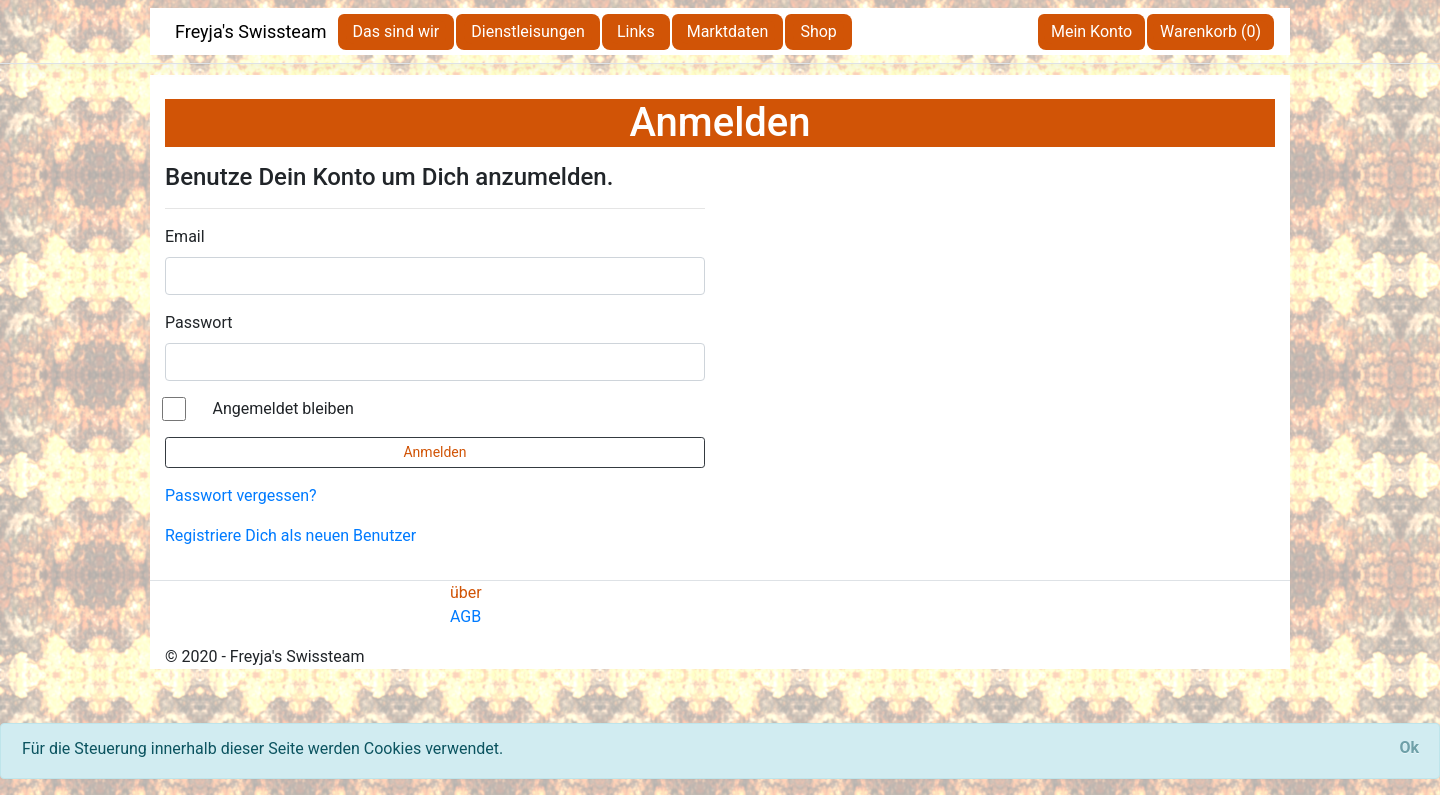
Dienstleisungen (528, 31)
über (466, 592)
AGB (465, 616)
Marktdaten (728, 31)
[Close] (1409, 748)
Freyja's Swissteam (251, 31)
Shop (818, 31)
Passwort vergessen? (241, 495)
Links (636, 31)
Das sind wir (396, 31)
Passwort (198, 322)
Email (185, 236)
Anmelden (434, 452)
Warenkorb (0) (1210, 31)
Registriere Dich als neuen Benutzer (290, 535)
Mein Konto (1091, 31)
